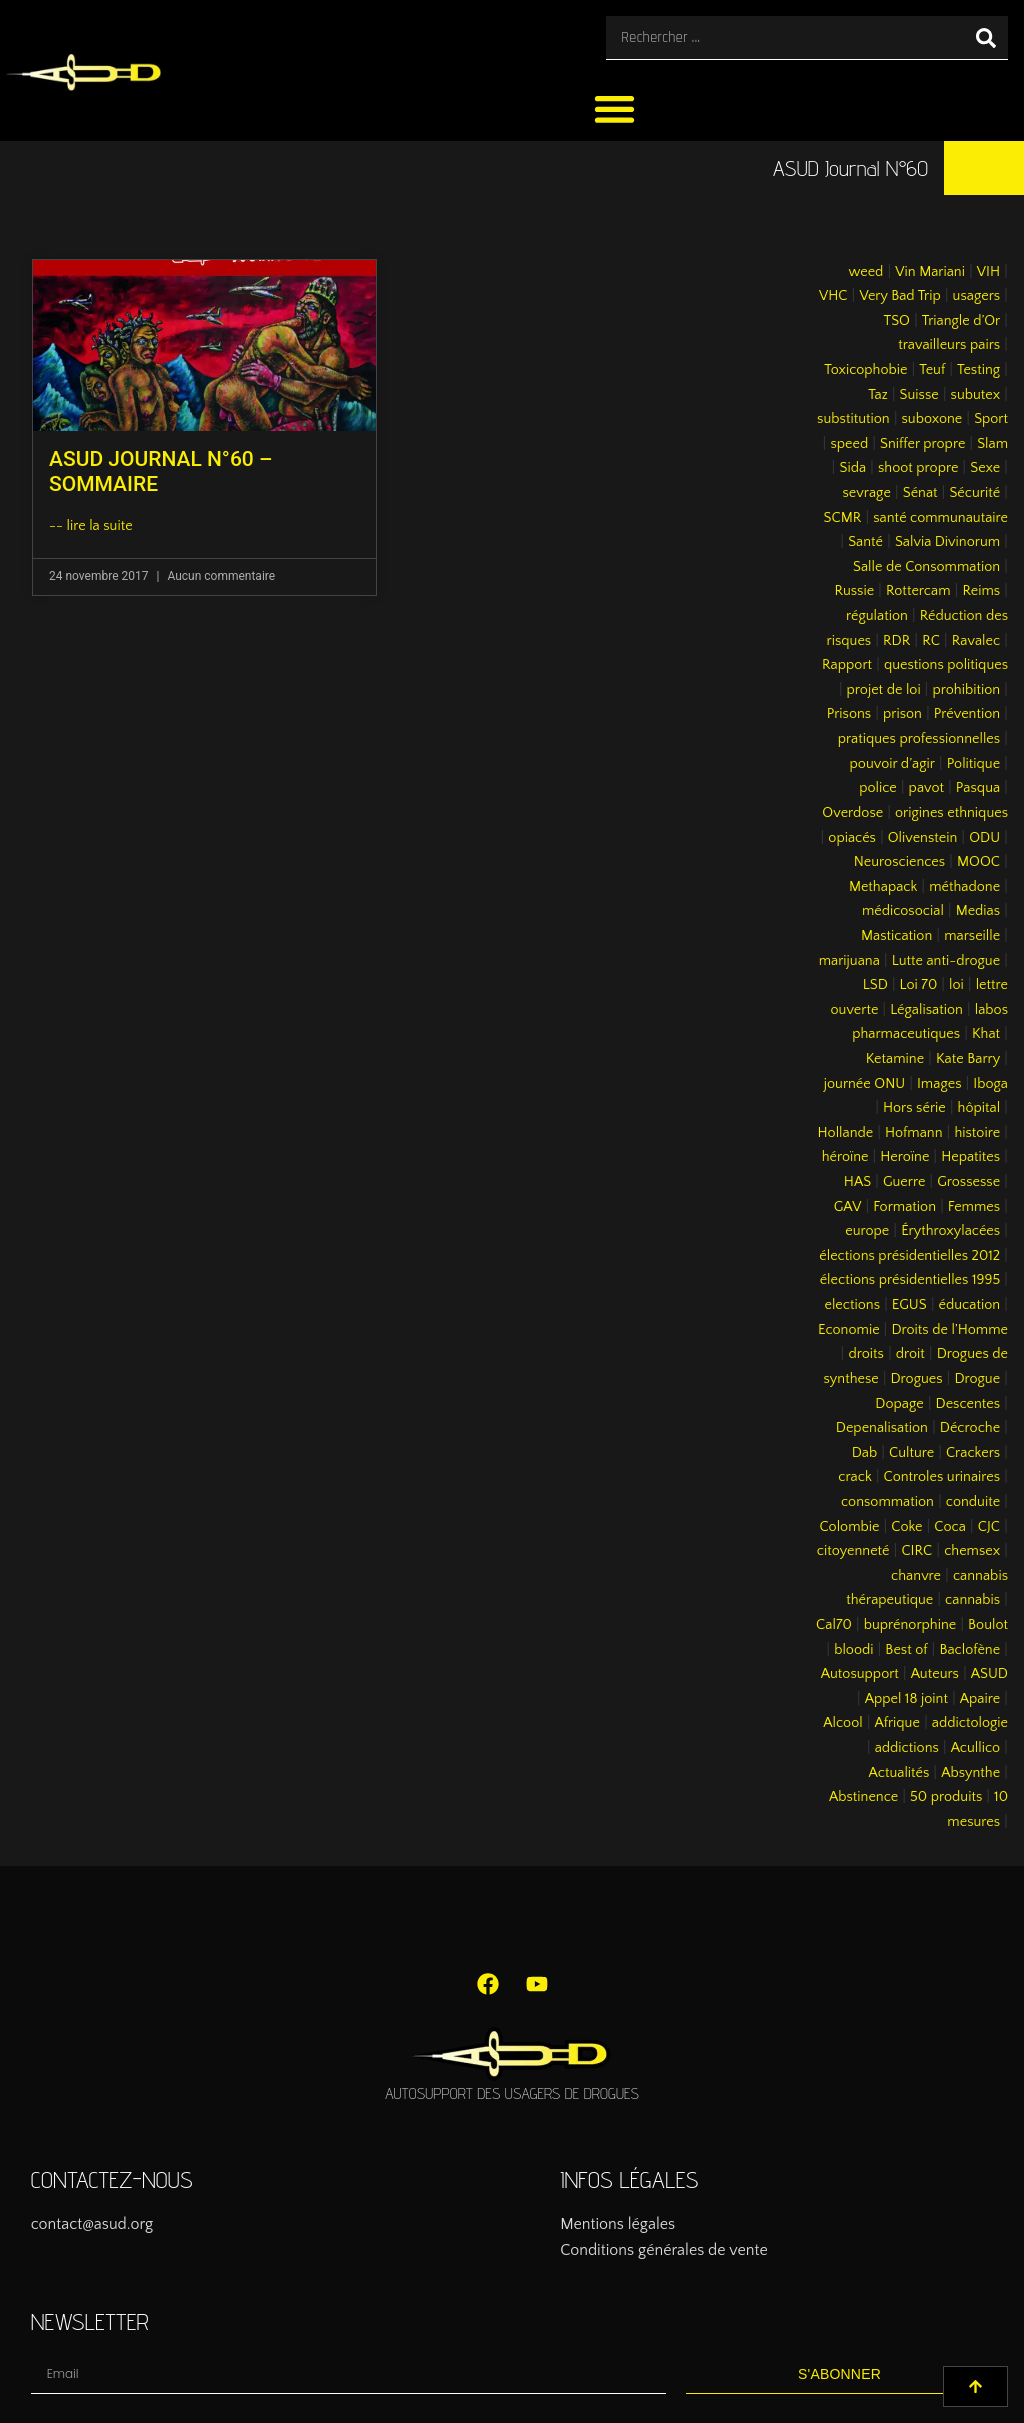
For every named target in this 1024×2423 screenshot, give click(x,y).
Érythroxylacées (950, 1231)
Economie (849, 1330)
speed (849, 444)
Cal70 (834, 1625)
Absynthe (970, 1773)
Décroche (970, 1428)
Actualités (899, 1773)
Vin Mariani (930, 272)
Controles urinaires (942, 1477)
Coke (906, 1527)
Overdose (852, 813)
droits (865, 1354)
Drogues (917, 1379)
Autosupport (860, 1674)
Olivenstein (923, 838)
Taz (878, 395)
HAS (857, 1182)
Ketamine (895, 1059)
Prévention (967, 714)
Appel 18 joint (906, 1699)
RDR (896, 641)
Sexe (985, 468)
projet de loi (884, 690)
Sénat (920, 493)
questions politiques (946, 665)
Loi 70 (919, 985)
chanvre (916, 1576)
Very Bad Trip (899, 296)
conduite (973, 1502)
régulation (877, 616)
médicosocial (903, 911)
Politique (973, 764)
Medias (978, 911)
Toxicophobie (865, 370)
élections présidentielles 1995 (910, 1280)
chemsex (972, 1551)
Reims (981, 591)
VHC (833, 296)
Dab (864, 1453)
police (878, 788)
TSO (896, 321)
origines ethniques (951, 813)
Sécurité (974, 493)
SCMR (843, 518)
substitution (853, 419)
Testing (978, 370)
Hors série (914, 1108)
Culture (911, 1453)
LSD (875, 985)
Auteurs (935, 1674)
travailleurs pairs (949, 345)
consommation (887, 1502)
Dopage (899, 1404)
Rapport (847, 665)
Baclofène (969, 1650)
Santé (865, 542)
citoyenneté (853, 1551)
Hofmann (914, 1133)
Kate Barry (968, 1059)
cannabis (972, 1600)
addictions (907, 1748)
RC (931, 641)
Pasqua (978, 788)
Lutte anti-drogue (946, 961)
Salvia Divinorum (947, 542)
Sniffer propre (922, 444)
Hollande (846, 1133)
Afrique (897, 1723)
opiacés (852, 838)
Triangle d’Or (961, 321)
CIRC (916, 1551)
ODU (984, 838)
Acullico (975, 1748)
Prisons (849, 714)
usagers (977, 296)
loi (956, 985)
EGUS (909, 1305)
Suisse (919, 395)
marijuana (849, 961)
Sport (991, 419)
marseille (972, 936)
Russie (854, 591)
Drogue (977, 1379)
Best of (906, 1650)
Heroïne (904, 1157)
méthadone (964, 887)
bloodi (853, 1650)
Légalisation (926, 1010)
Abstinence (863, 1797)
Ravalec (976, 641)
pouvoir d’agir (892, 764)
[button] (614, 108)
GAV (848, 1207)
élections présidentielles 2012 (909, 1256)
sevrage (867, 493)
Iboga (990, 1084)
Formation (904, 1207)
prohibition (966, 690)
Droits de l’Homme (949, 1330)
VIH (988, 272)
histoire (977, 1133)
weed (865, 272)
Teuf (932, 370)
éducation (970, 1305)
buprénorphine (910, 1625)
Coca (950, 1527)
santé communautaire (940, 518)
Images (939, 1084)
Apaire (980, 1699)
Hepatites (970, 1157)
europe (867, 1231)
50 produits (946, 1797)
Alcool (842, 1723)
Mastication (896, 936)
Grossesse (968, 1182)
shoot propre (918, 468)
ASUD (989, 1674)
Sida (852, 468)
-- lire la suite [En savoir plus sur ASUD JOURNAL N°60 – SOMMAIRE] (91, 526)
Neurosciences (899, 862)
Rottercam (918, 591)
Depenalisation (882, 1428)
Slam (992, 444)
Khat (986, 1034)
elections (852, 1305)
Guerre (904, 1182)
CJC (989, 1527)
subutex (976, 395)
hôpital (979, 1108)
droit (910, 1354)
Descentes (968, 1404)
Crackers (973, 1453)
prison (902, 714)
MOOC (978, 862)
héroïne (845, 1157)
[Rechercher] (986, 37)
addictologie (970, 1723)
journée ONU (864, 1084)
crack (855, 1477)
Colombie (850, 1527)
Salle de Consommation (926, 567)
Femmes (974, 1207)
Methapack (883, 887)
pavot (926, 788)
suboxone (932, 419)
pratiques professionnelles (919, 739)
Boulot (988, 1625)
